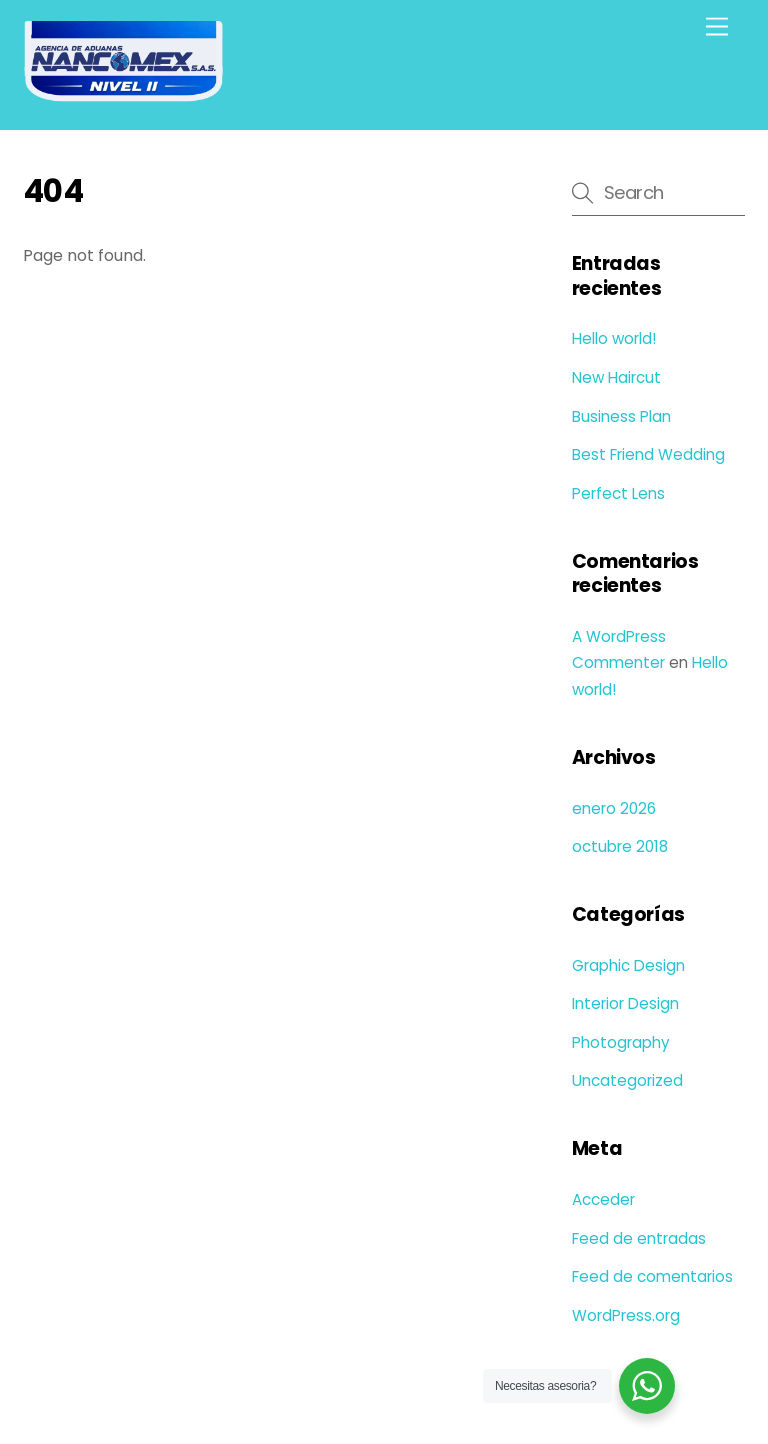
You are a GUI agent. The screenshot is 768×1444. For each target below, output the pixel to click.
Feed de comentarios (652, 1276)
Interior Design (625, 1003)
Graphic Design (628, 965)
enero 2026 (614, 808)
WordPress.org (626, 1315)
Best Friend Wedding (648, 454)
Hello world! (614, 338)
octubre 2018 (620, 846)
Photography (621, 1042)
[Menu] (717, 27)
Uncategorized (627, 1080)
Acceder (603, 1199)
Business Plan (621, 416)
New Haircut (616, 377)
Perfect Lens (618, 493)
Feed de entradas (639, 1238)
